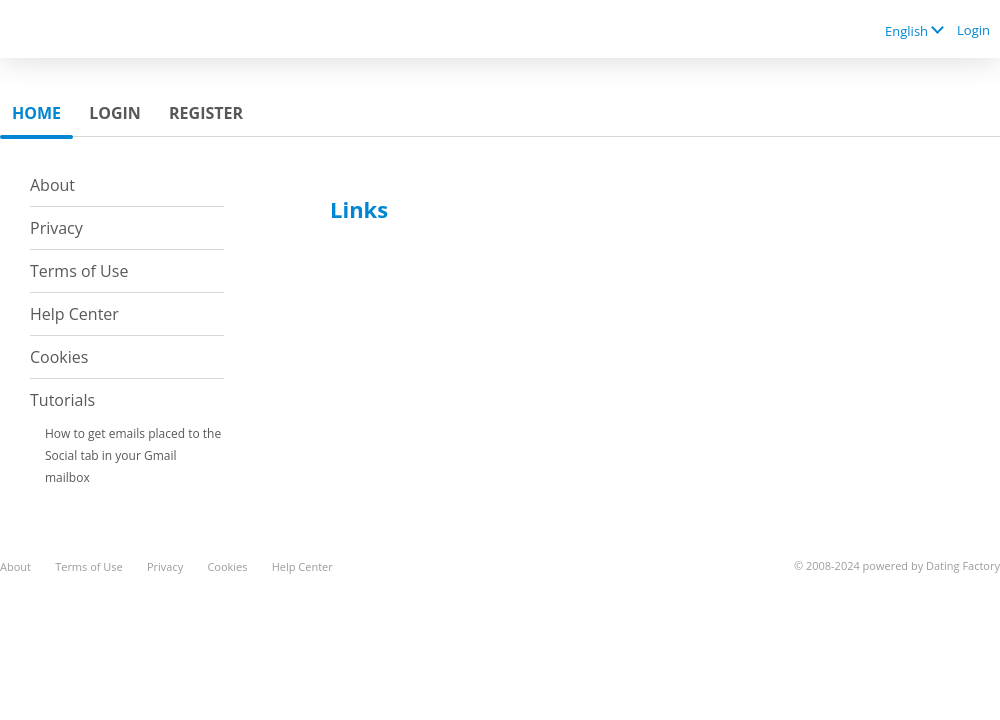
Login (973, 30)
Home (36, 113)
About (52, 185)
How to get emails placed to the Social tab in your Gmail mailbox (133, 455)
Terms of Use (79, 271)
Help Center (74, 314)
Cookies (59, 357)
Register (206, 113)
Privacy (56, 228)
